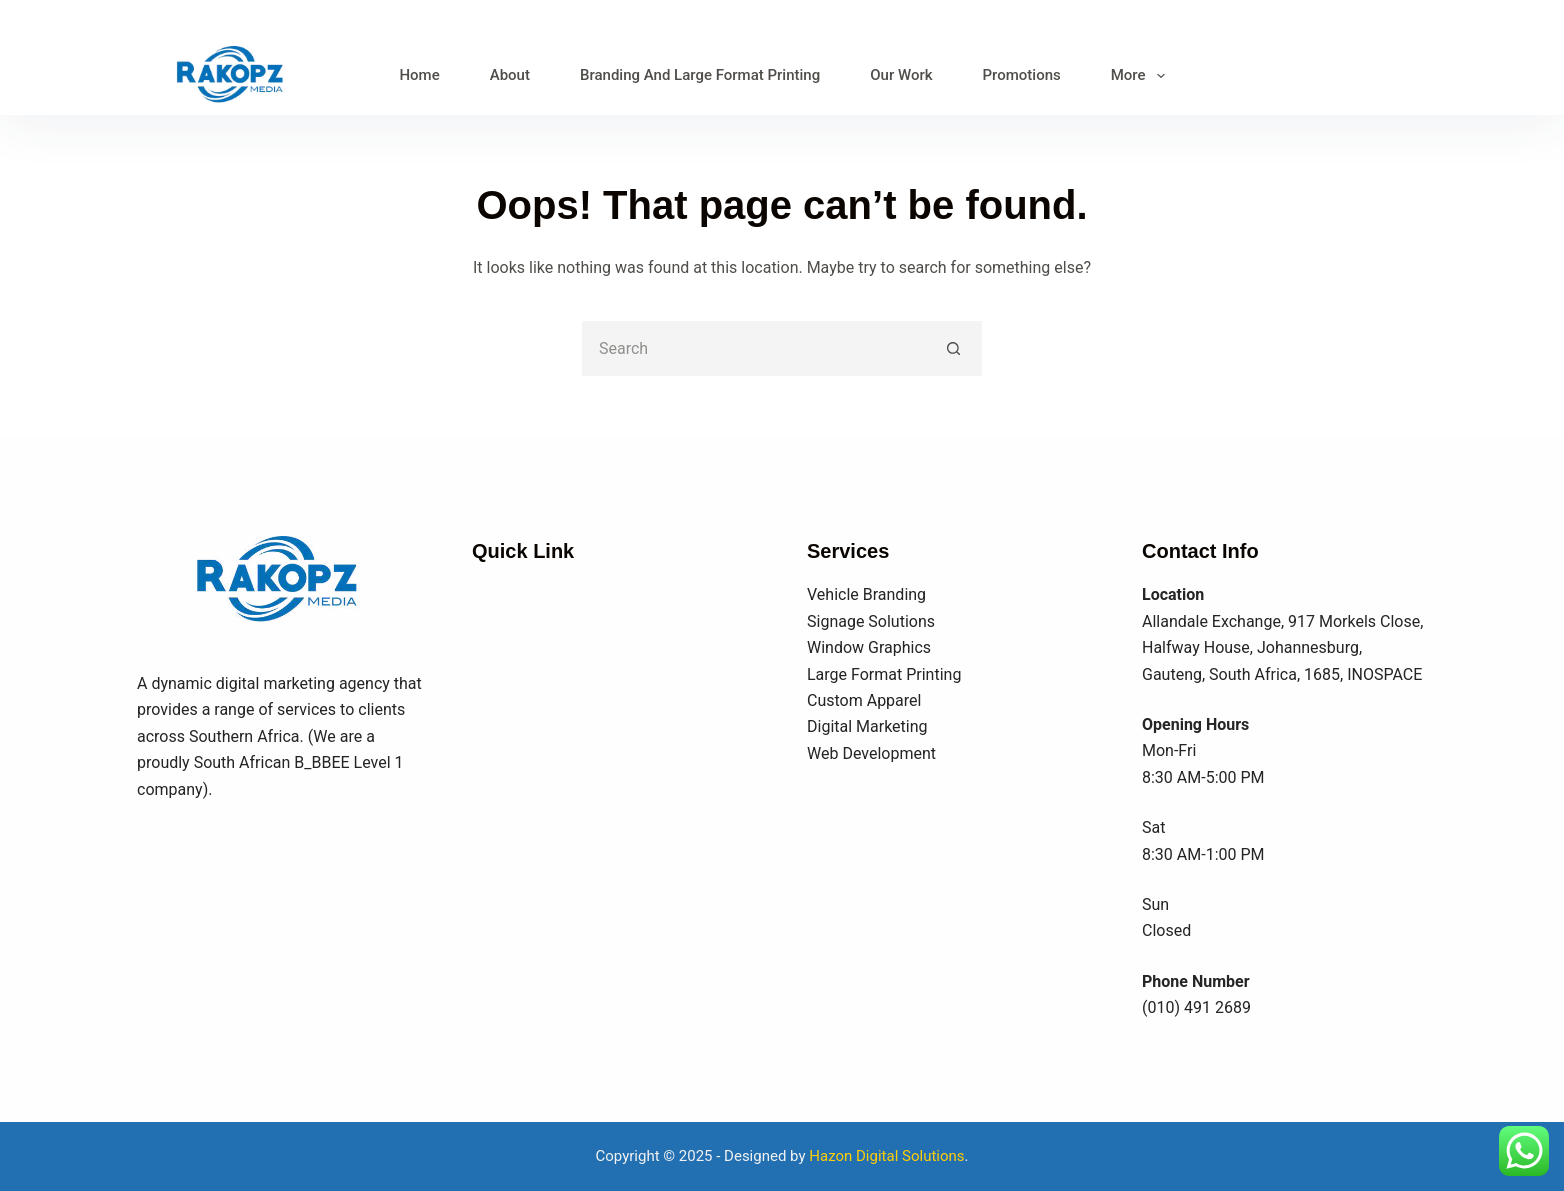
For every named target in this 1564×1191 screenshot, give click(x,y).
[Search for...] (754, 348)
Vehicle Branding (866, 594)
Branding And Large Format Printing (700, 75)
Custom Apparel (864, 700)
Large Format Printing (884, 674)
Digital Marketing (867, 726)
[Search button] (954, 348)
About (510, 75)
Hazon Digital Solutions (886, 1156)
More (1142, 76)
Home (419, 75)
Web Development (871, 753)
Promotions (1022, 75)
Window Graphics (869, 647)
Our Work (901, 75)
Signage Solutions (871, 621)
